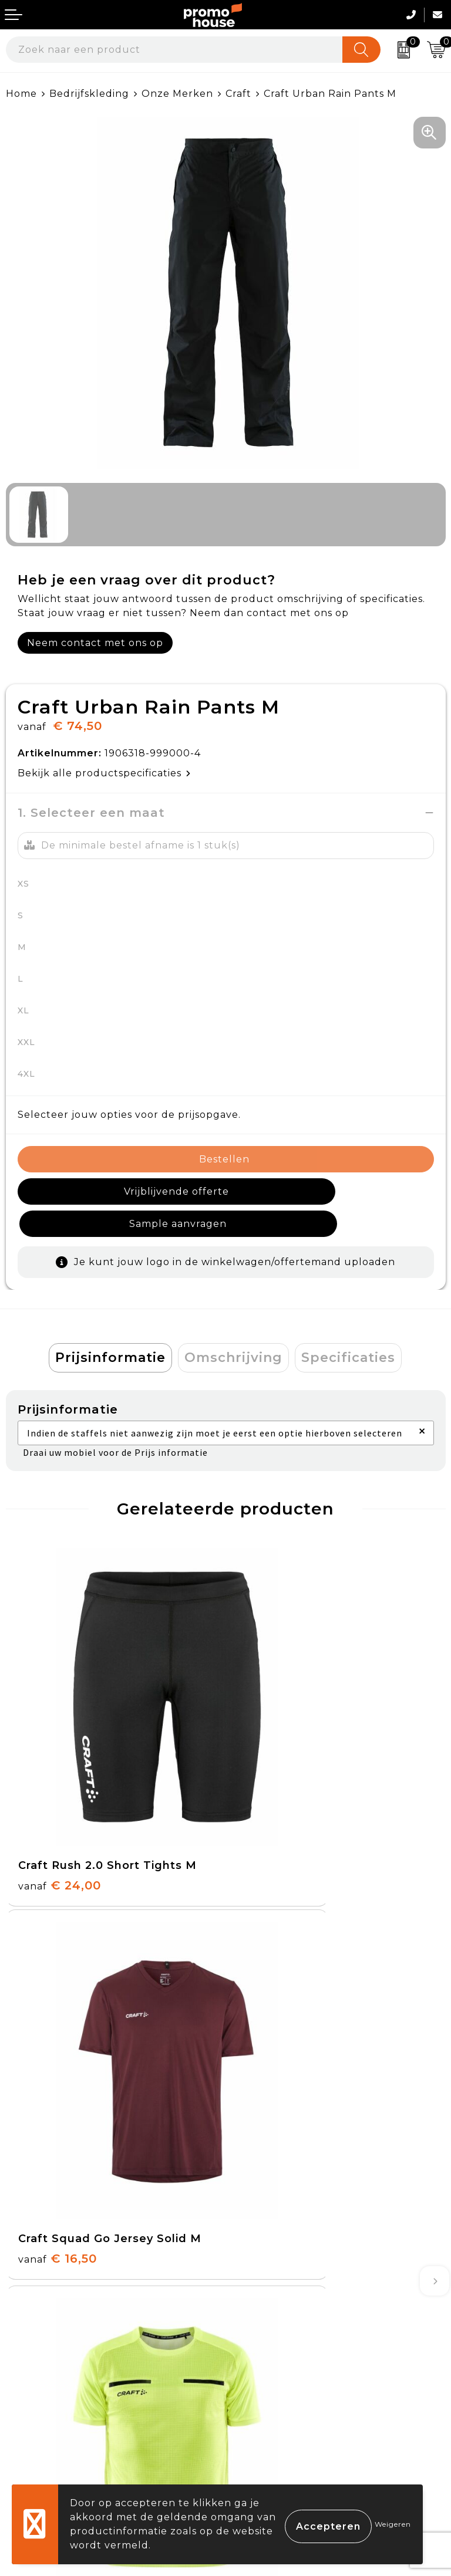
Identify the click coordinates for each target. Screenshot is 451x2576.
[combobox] (174, 49)
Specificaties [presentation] (348, 1325)
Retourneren (40, 2386)
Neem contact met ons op (95, 642)
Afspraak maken (273, 2185)
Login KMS (33, 2440)
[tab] (110, 1325)
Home (21, 93)
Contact (27, 2332)
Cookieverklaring (276, 2359)
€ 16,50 (277, 1750)
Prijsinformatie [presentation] (110, 1325)
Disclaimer (258, 2413)
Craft (238, 93)
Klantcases (259, 2212)
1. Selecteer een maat (91, 813)
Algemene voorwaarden (294, 2332)
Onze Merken (177, 93)
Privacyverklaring (277, 2386)
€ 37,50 (58, 2024)
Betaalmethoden (50, 2359)
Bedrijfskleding (89, 93)
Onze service (39, 2413)
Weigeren (393, 2524)
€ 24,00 (59, 1750)
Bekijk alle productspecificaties (104, 773)
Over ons (254, 2130)
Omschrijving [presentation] (233, 1325)
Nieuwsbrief (262, 2157)
